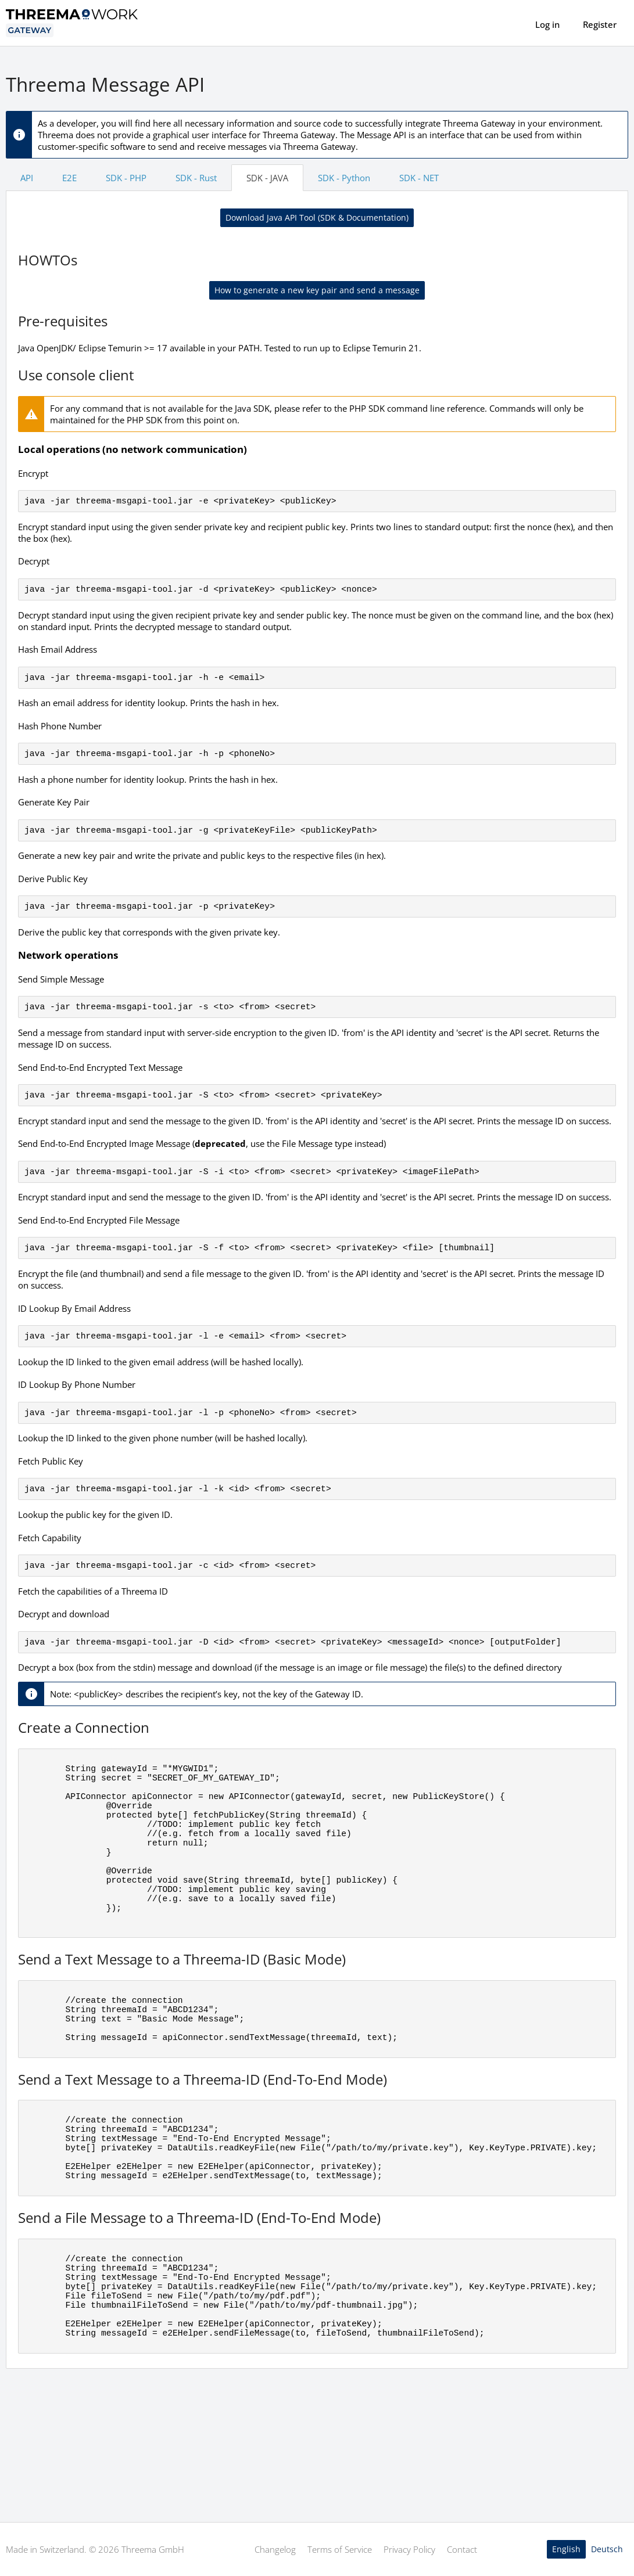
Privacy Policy (409, 2549)
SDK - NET (419, 178)
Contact (462, 2549)
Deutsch (607, 2549)
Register (600, 24)
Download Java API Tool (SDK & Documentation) (317, 217)
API (26, 178)
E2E (69, 178)
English (566, 2549)
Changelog (275, 2549)
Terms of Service (339, 2549)
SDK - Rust (196, 178)
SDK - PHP (126, 178)
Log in (547, 24)
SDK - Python (344, 178)
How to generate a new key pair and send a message (317, 290)
